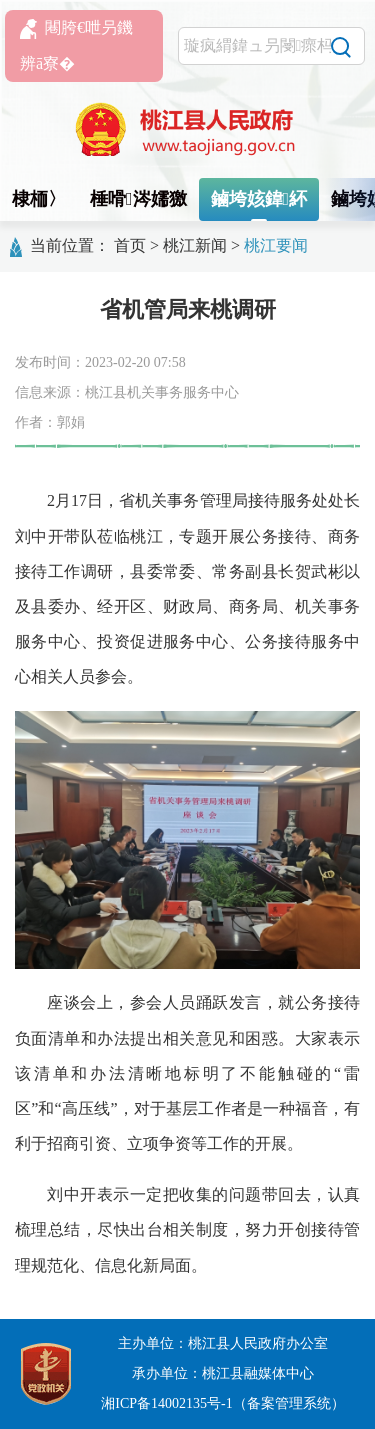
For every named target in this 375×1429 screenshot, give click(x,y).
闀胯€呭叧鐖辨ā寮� (76, 45)
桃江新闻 (195, 245)
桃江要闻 (276, 245)
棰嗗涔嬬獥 (138, 199)
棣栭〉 (39, 199)
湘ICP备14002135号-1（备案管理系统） (222, 1403)
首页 (130, 245)
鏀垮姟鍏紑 (259, 199)
